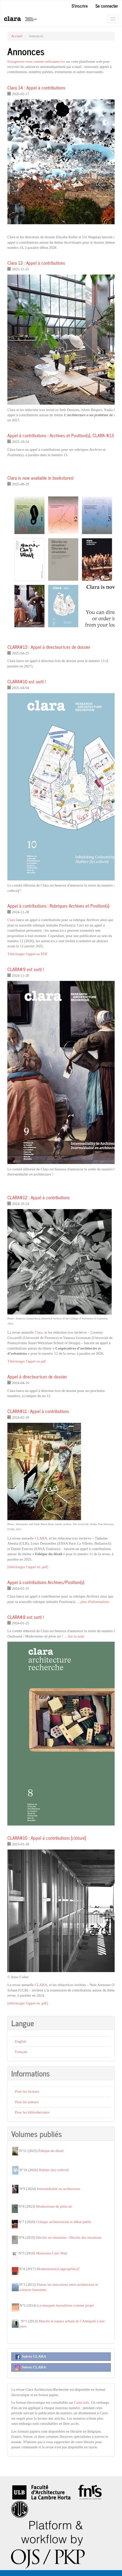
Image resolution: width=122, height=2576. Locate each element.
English (20, 2041)
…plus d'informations (93, 1602)
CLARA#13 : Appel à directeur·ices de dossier (48, 646)
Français (21, 2052)
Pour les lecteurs (27, 2091)
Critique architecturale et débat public (64, 2222)
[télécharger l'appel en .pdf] (27, 2003)
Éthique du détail (50, 2151)
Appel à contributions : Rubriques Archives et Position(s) (58, 905)
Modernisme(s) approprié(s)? (58, 2269)
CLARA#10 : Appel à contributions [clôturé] (46, 1837)
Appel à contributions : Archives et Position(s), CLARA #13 (60, 435)
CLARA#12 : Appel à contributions (38, 1197)
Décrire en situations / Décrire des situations (68, 2237)
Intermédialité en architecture (58, 2189)
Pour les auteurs (27, 2102)
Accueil (17, 36)
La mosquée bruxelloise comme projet (65, 2305)
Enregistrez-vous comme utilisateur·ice (36, 61)
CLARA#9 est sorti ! (25, 969)
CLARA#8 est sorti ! (25, 1617)
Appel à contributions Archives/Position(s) (45, 1582)
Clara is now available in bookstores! (40, 477)
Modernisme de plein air (54, 2206)
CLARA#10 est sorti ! (26, 681)
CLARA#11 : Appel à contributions (38, 1411)
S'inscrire (80, 5)
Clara (11, 920)
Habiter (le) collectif (54, 2170)
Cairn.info (81, 2402)
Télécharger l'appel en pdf (26, 1361)
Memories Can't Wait (51, 2253)
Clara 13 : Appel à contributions (36, 262)
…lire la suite (74, 1636)
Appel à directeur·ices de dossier (37, 1376)
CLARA (41, 1538)
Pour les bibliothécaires (32, 2112)
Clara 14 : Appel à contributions (36, 87)
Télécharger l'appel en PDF (27, 954)
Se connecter (106, 5)
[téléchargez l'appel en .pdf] (27, 1567)
